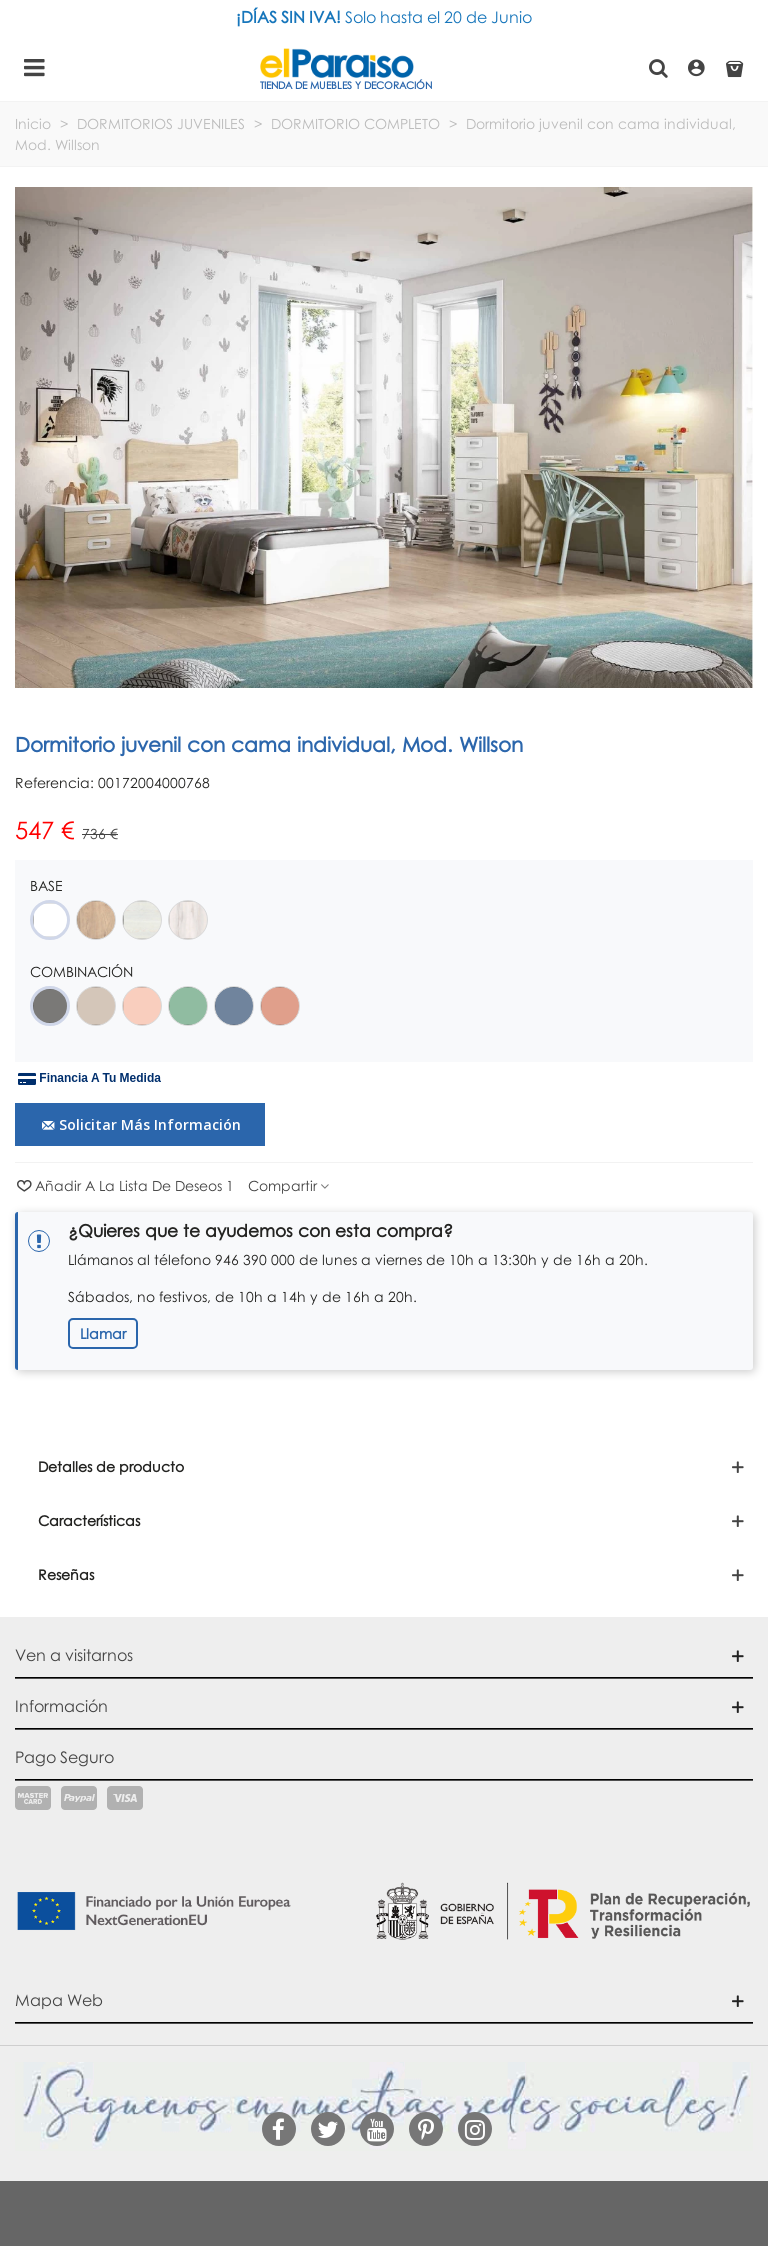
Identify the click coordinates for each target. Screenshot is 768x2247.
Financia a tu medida (89, 1079)
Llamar (103, 1333)
